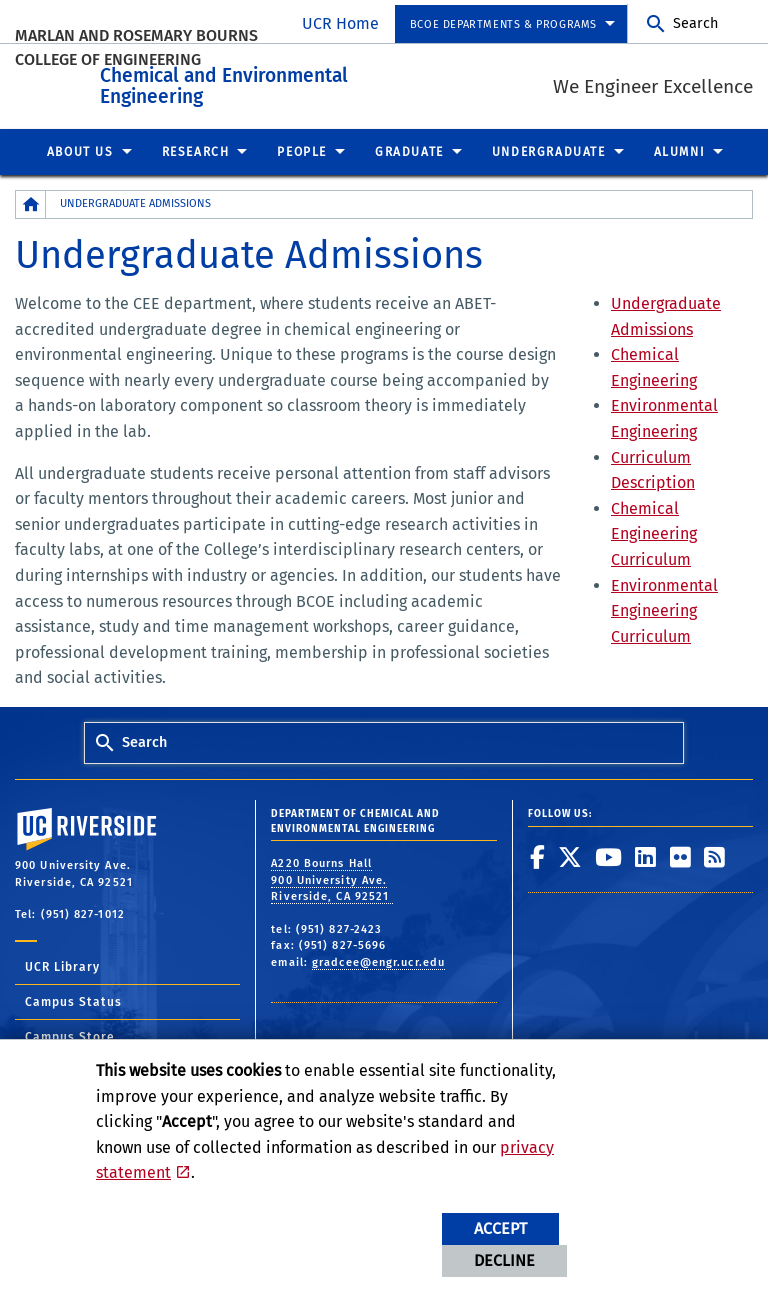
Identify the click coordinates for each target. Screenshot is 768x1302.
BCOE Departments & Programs (503, 24)
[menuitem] (511, 24)
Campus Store (70, 1033)
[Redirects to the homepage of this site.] (31, 200)
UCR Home (340, 23)
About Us (80, 148)
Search (695, 23)
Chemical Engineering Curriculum (654, 530)
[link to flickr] (681, 853)
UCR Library (62, 963)
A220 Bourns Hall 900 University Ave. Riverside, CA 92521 (332, 876)
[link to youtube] (609, 853)
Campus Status (73, 998)
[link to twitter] (570, 853)
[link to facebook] (538, 853)
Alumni (680, 148)
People (302, 148)
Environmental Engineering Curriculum (664, 606)
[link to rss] (715, 853)
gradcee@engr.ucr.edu (378, 958)
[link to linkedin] (646, 853)
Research (196, 148)
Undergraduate (549, 148)
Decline (504, 1260)
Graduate (409, 148)
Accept (500, 1228)
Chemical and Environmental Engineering (334, 79)
